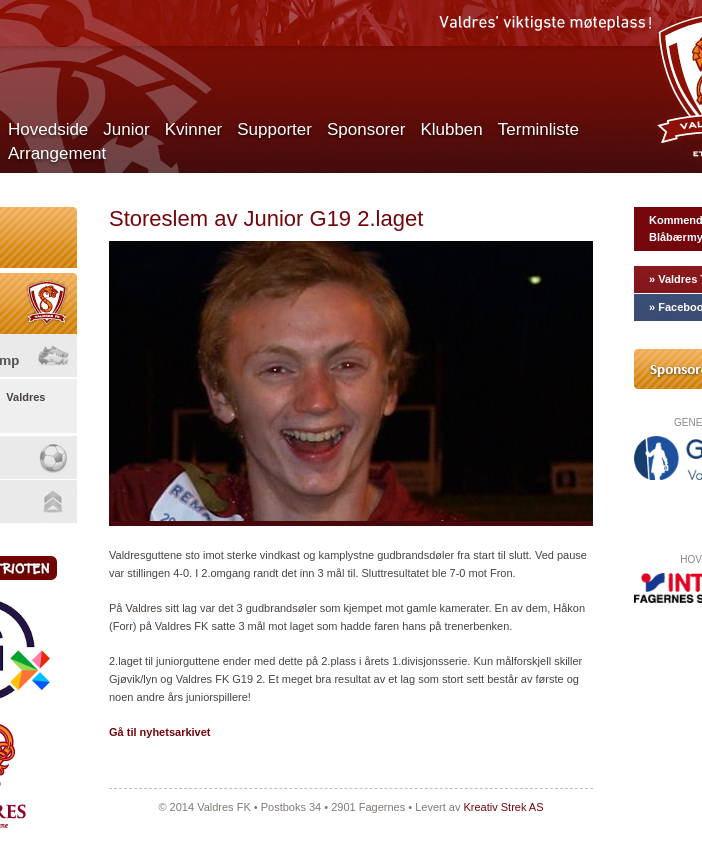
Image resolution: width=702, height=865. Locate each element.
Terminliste (538, 129)
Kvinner (194, 129)
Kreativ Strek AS (503, 807)
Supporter (274, 129)
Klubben (451, 129)
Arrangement (57, 153)
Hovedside (48, 129)
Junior (126, 129)
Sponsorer (366, 129)
